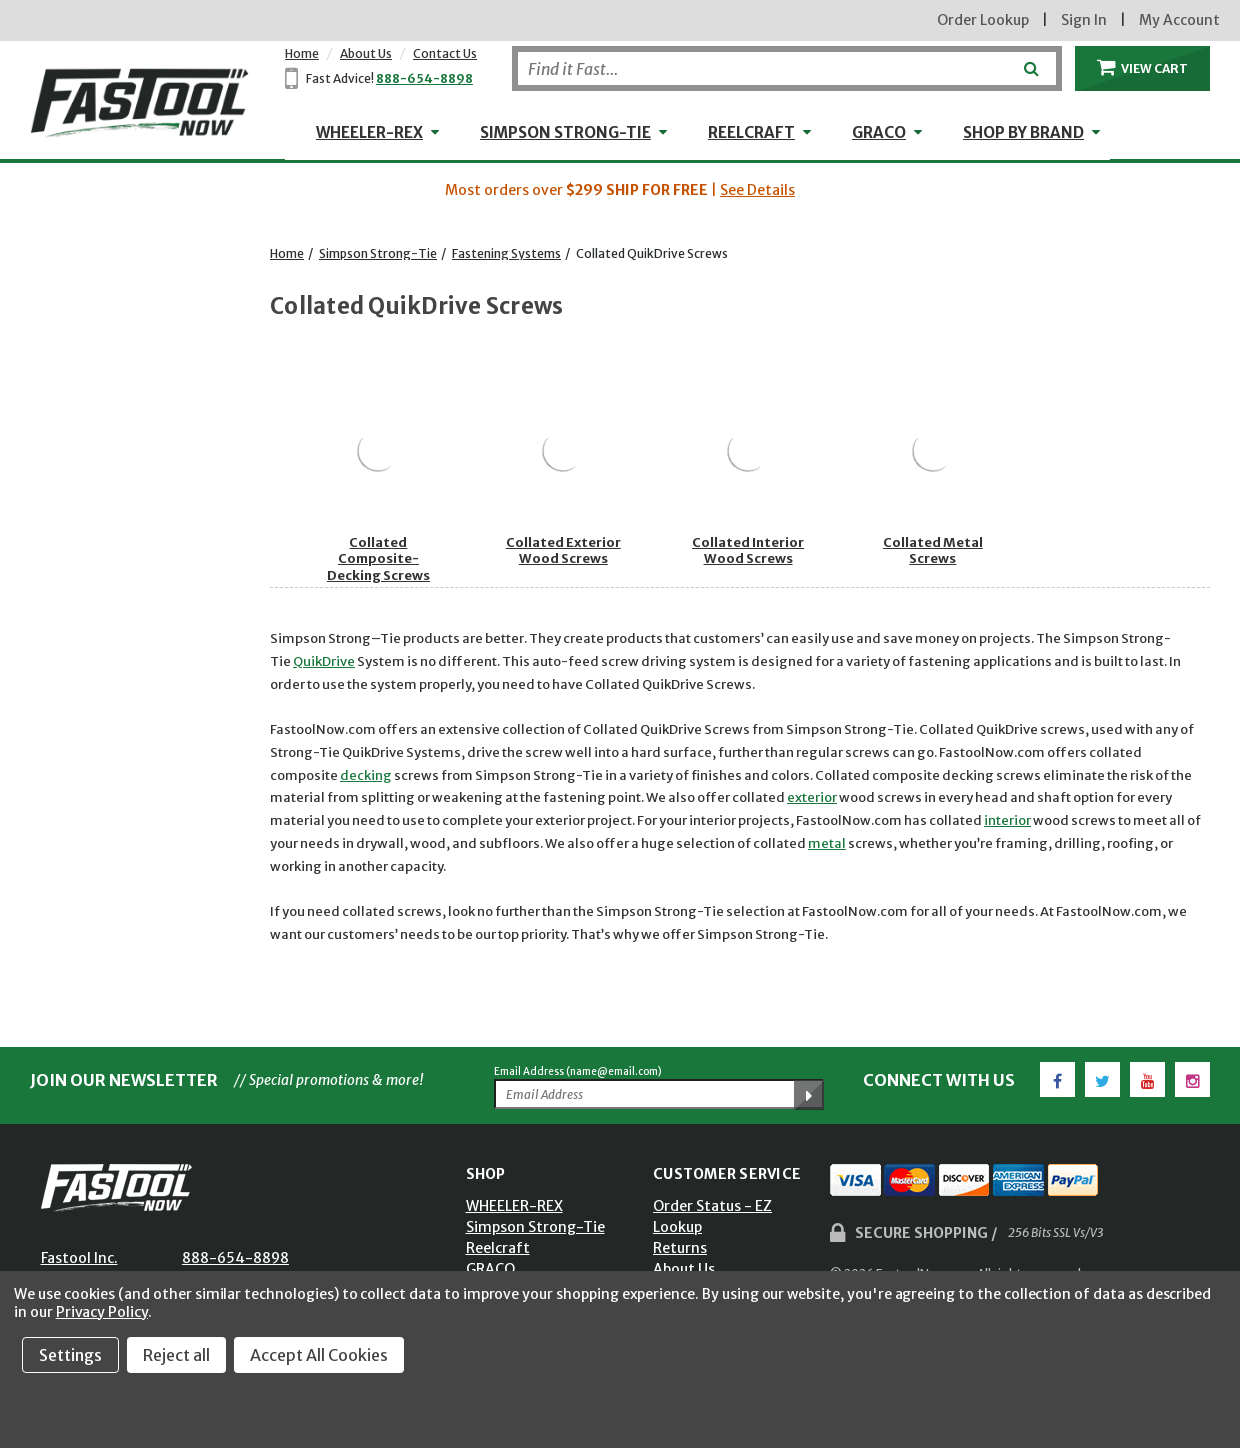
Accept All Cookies (319, 1355)
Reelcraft (751, 132)
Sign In (1084, 20)
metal (827, 843)
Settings (70, 1355)
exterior (812, 797)
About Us (366, 53)
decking (366, 775)
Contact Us (445, 53)
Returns (680, 1248)
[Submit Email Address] (809, 1095)
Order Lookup (983, 20)
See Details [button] (757, 190)
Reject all (176, 1355)
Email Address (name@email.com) (578, 1071)
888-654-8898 (424, 78)
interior (1007, 820)
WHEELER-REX (369, 132)
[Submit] (1029, 61)
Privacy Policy (102, 1312)
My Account (1179, 20)
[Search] (787, 68)
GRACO (879, 132)
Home (302, 53)
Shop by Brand (1023, 132)
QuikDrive (324, 661)
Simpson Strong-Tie (565, 132)
